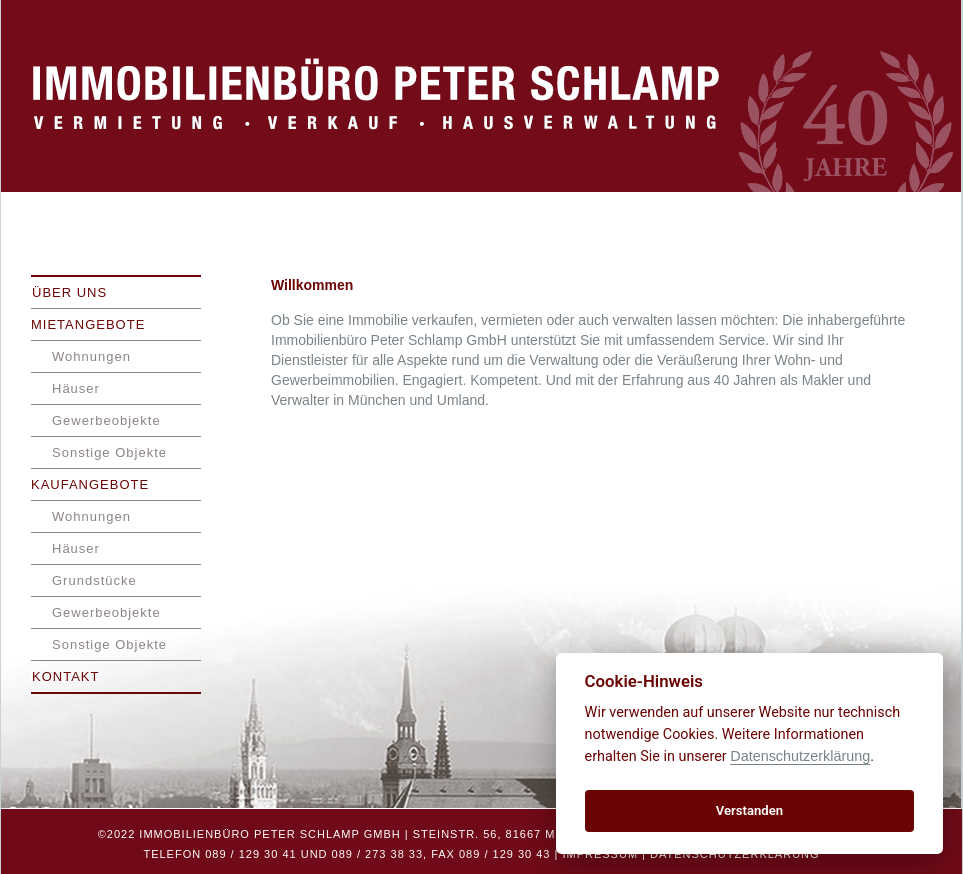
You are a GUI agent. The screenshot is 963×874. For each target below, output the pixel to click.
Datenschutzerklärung (735, 854)
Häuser (76, 388)
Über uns (69, 292)
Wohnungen (91, 356)
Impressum (600, 854)
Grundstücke (94, 580)
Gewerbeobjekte (106, 420)
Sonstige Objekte (109, 452)
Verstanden (749, 810)
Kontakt (65, 676)
